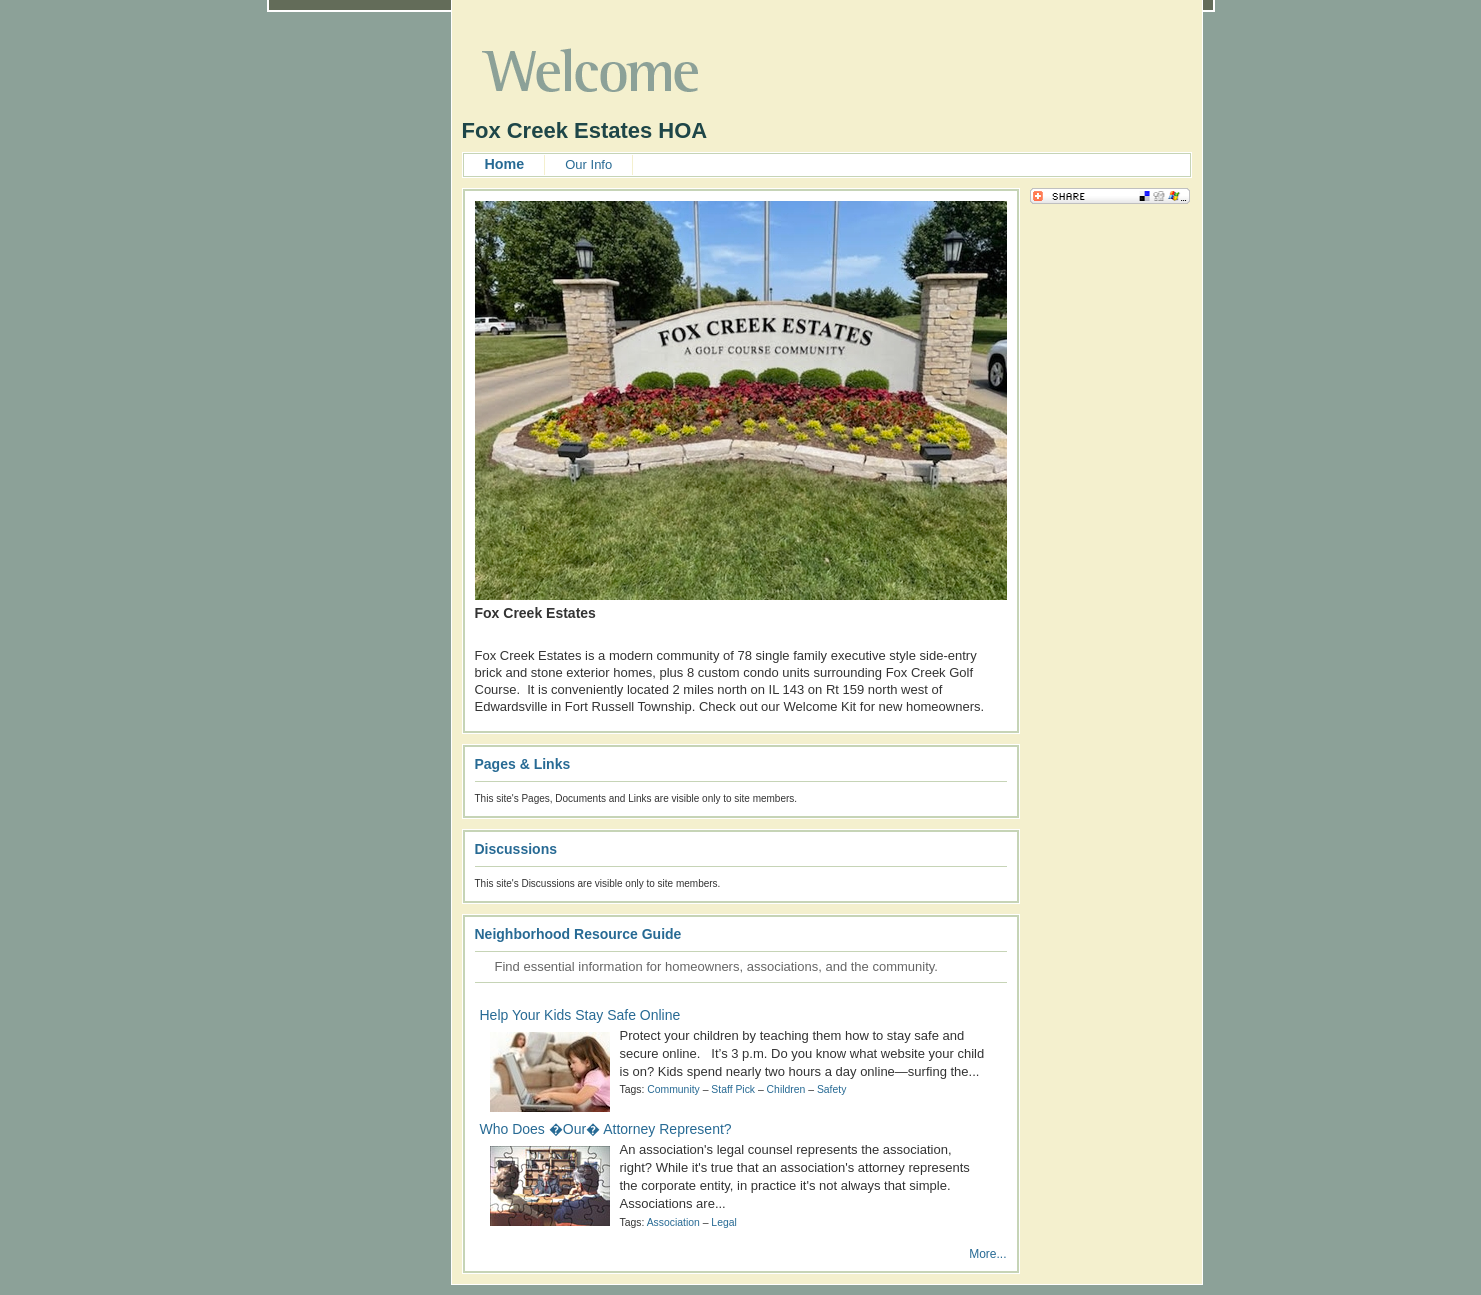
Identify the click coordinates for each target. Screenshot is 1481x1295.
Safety (831, 1089)
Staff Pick (733, 1089)
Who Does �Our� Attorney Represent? (606, 1129)
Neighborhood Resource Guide (578, 934)
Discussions (516, 849)
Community (673, 1089)
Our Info (588, 164)
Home (505, 164)
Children (786, 1089)
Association (673, 1222)
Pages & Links (523, 764)
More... (987, 1254)
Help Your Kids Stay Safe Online (580, 1015)
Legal (723, 1222)
